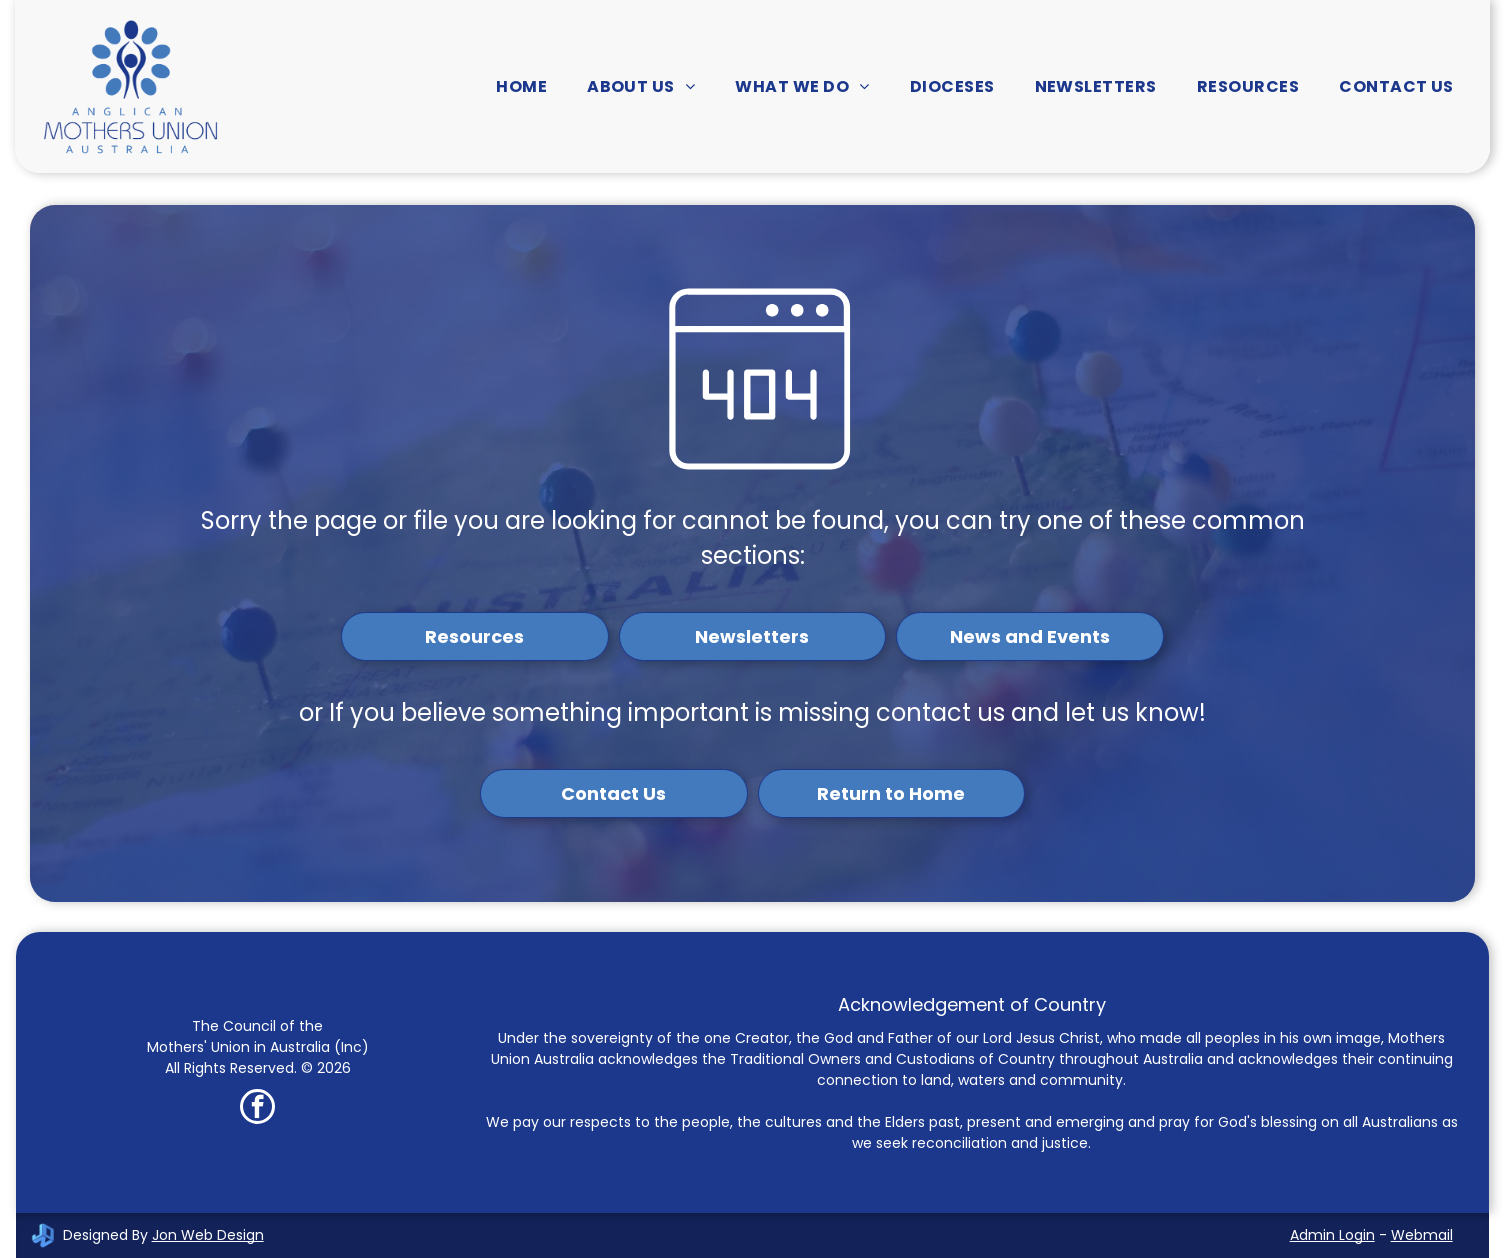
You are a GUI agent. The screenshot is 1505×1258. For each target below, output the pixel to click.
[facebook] (257, 1109)
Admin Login (1332, 1235)
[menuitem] (521, 86)
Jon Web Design (208, 1235)
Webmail (1422, 1235)
